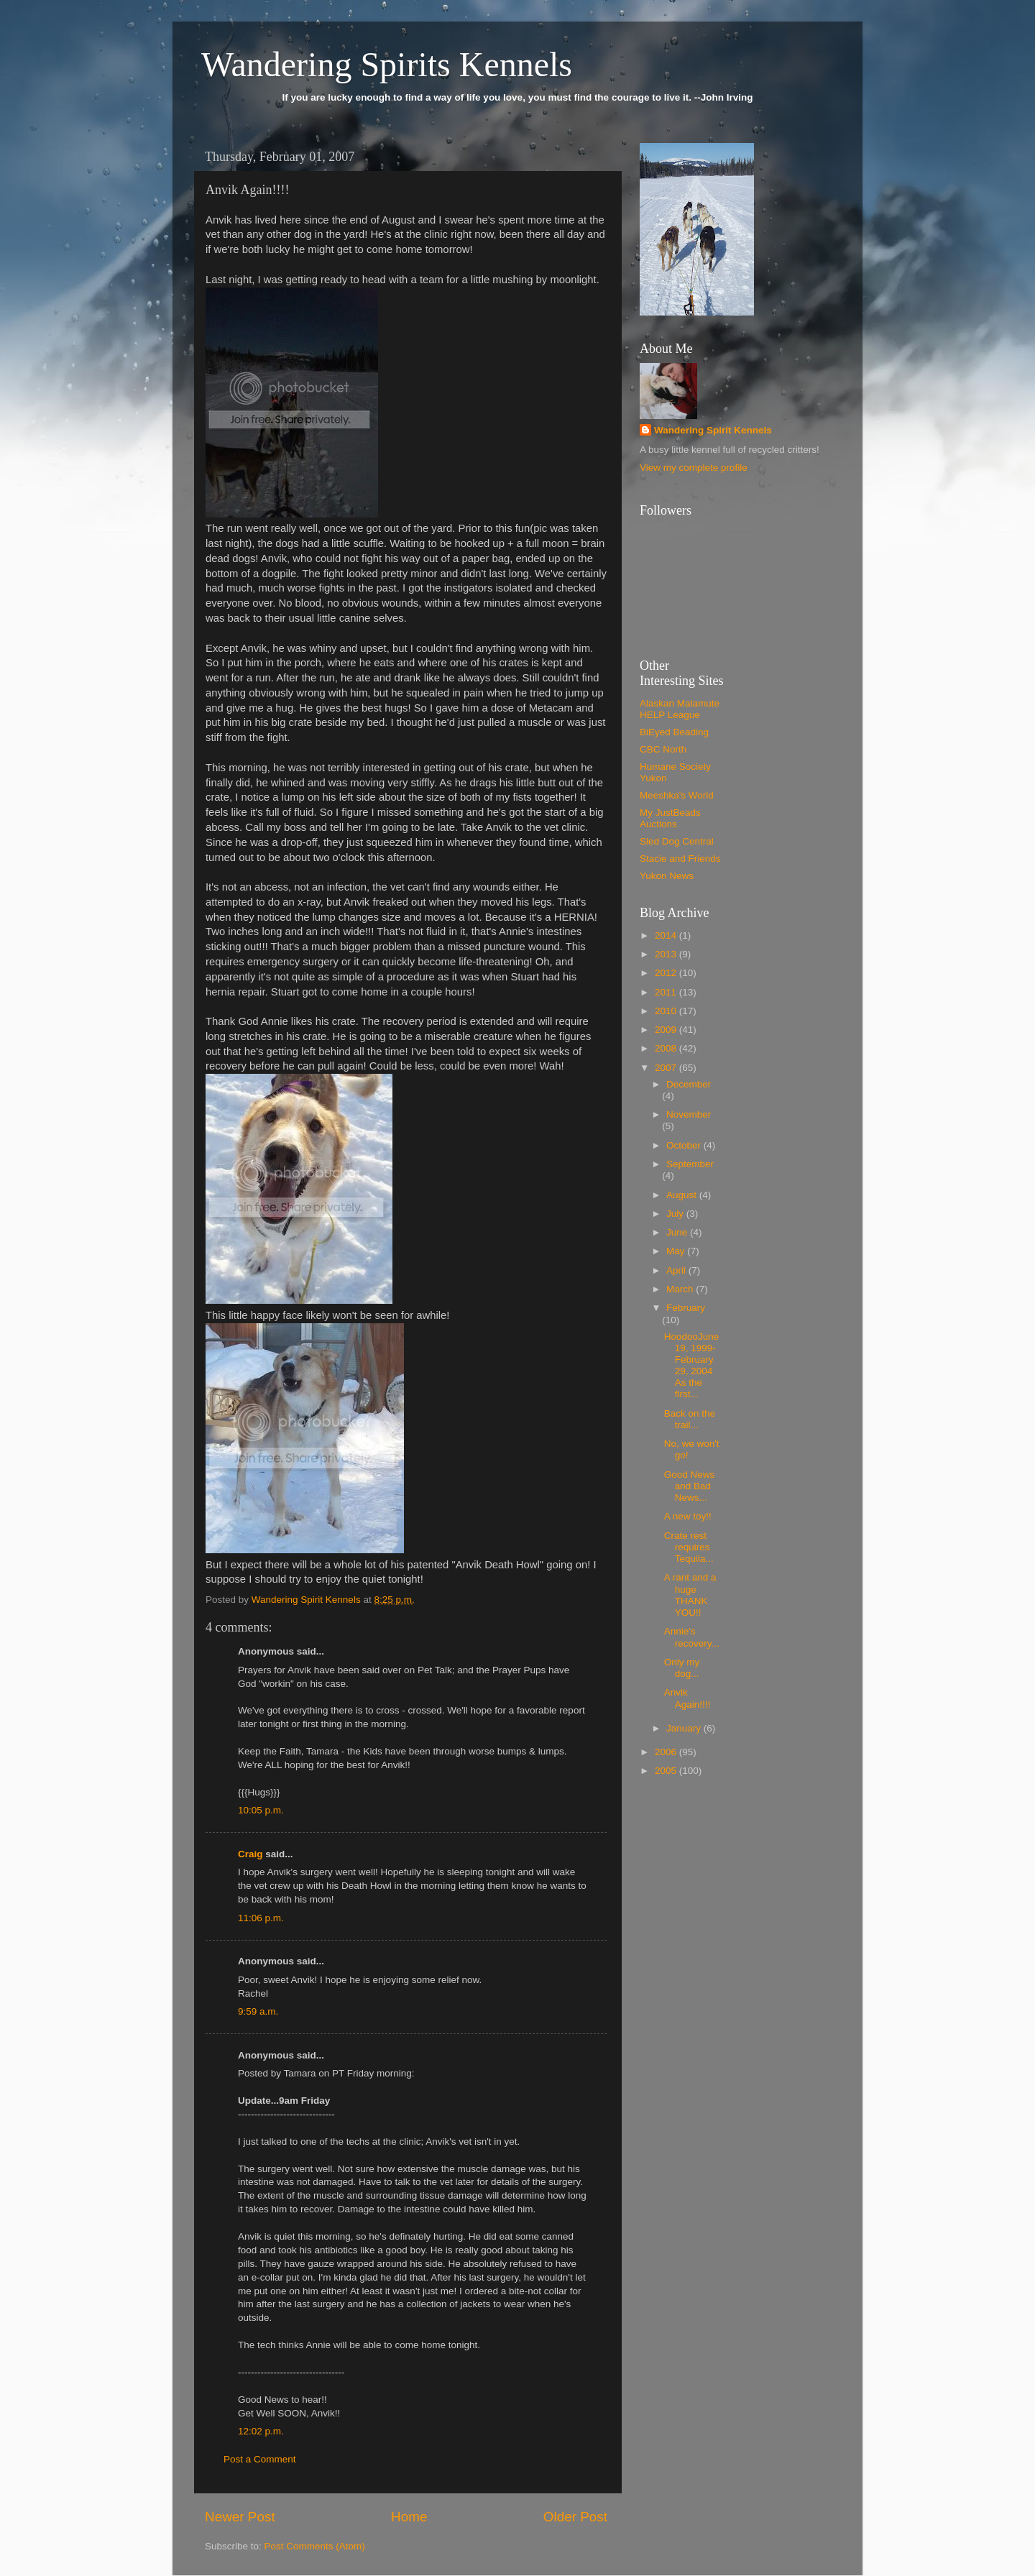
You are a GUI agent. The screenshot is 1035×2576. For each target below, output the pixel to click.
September (690, 1164)
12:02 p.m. (261, 2431)
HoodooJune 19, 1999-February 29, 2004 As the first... (691, 1365)
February (685, 1307)
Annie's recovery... (691, 1637)
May (676, 1251)
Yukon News (667, 875)
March (681, 1289)
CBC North (663, 749)
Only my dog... (682, 1668)
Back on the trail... (689, 1419)
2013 (667, 954)
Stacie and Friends (680, 858)
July (676, 1213)
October (685, 1145)
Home (409, 2516)
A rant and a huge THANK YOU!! (690, 1595)
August (682, 1195)
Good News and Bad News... (689, 1486)
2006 (667, 1752)
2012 (667, 972)
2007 (667, 1067)
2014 (667, 935)
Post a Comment (260, 2459)
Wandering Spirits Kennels (386, 64)
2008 (667, 1048)
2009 (667, 1029)
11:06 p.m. (261, 1918)
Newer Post (240, 2516)
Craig (250, 1854)
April (677, 1270)
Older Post (575, 2516)
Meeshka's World (677, 795)
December (688, 1084)
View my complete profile (694, 467)
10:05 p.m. (261, 1810)
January (685, 1728)
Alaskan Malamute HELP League (679, 709)
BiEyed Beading (674, 732)
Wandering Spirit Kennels (713, 430)
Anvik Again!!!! (687, 1698)
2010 (667, 1011)
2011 (667, 992)
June (678, 1232)
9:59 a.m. (258, 2011)
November (688, 1114)
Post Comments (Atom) (314, 2546)
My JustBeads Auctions (670, 818)
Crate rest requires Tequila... (689, 1547)
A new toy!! (688, 1516)
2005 (667, 1770)
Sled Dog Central (677, 841)
